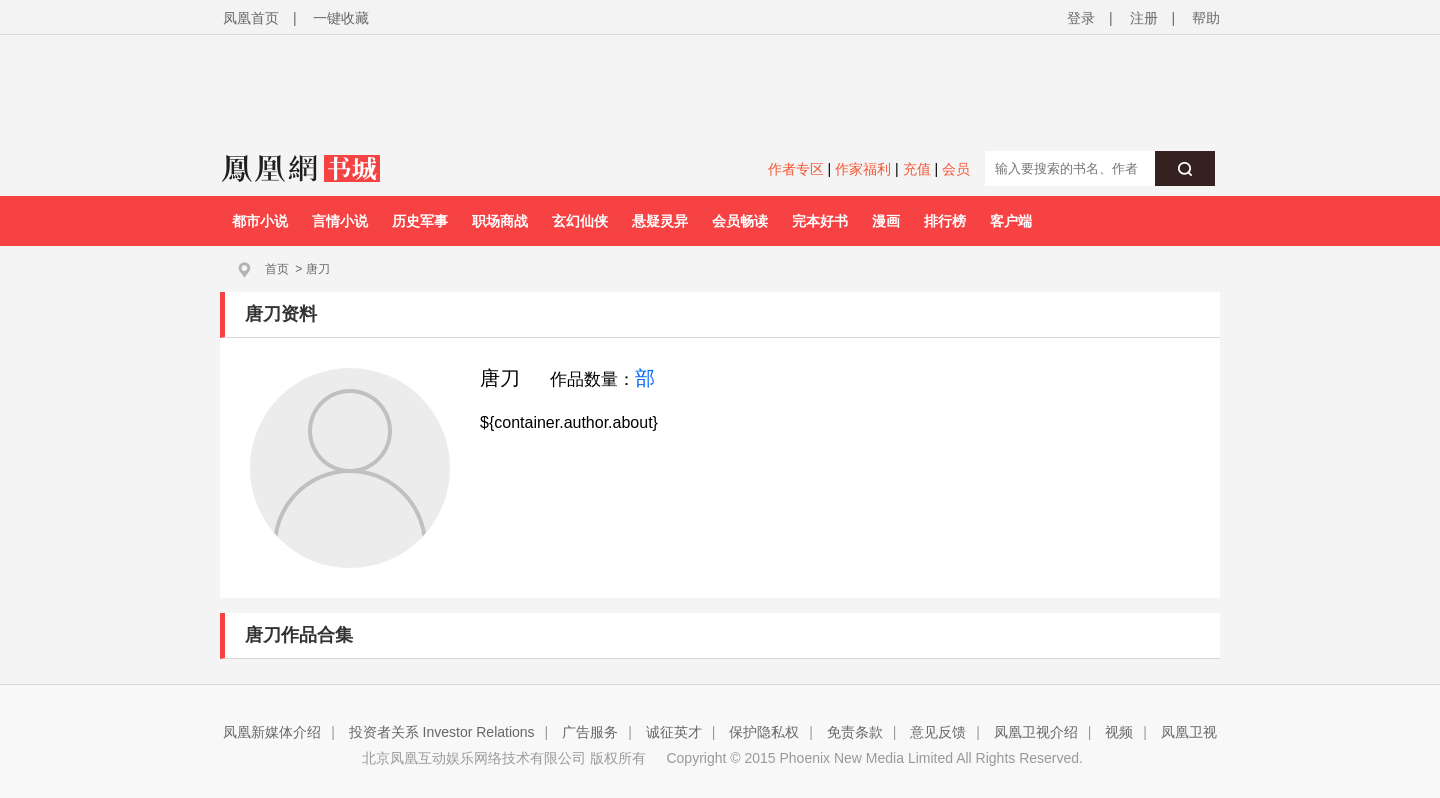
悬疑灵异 (660, 221)
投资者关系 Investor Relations (442, 732)
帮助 (1206, 18)
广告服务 (590, 732)
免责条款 (855, 732)
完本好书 (820, 221)
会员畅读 (740, 221)
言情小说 (340, 221)
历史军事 (420, 221)
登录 (1081, 18)
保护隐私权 (764, 732)
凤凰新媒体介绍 (272, 732)
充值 (917, 169)
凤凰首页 (251, 18)
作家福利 (863, 169)
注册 (1144, 18)
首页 (277, 269)
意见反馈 (938, 732)
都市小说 (260, 221)
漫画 (886, 221)
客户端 (1011, 221)
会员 (956, 169)
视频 (1119, 732)
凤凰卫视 (1189, 732)
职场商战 (500, 221)
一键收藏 (341, 18)
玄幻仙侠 (580, 221)
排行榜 (945, 221)
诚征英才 (674, 732)
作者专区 (796, 169)
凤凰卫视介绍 (1036, 732)
